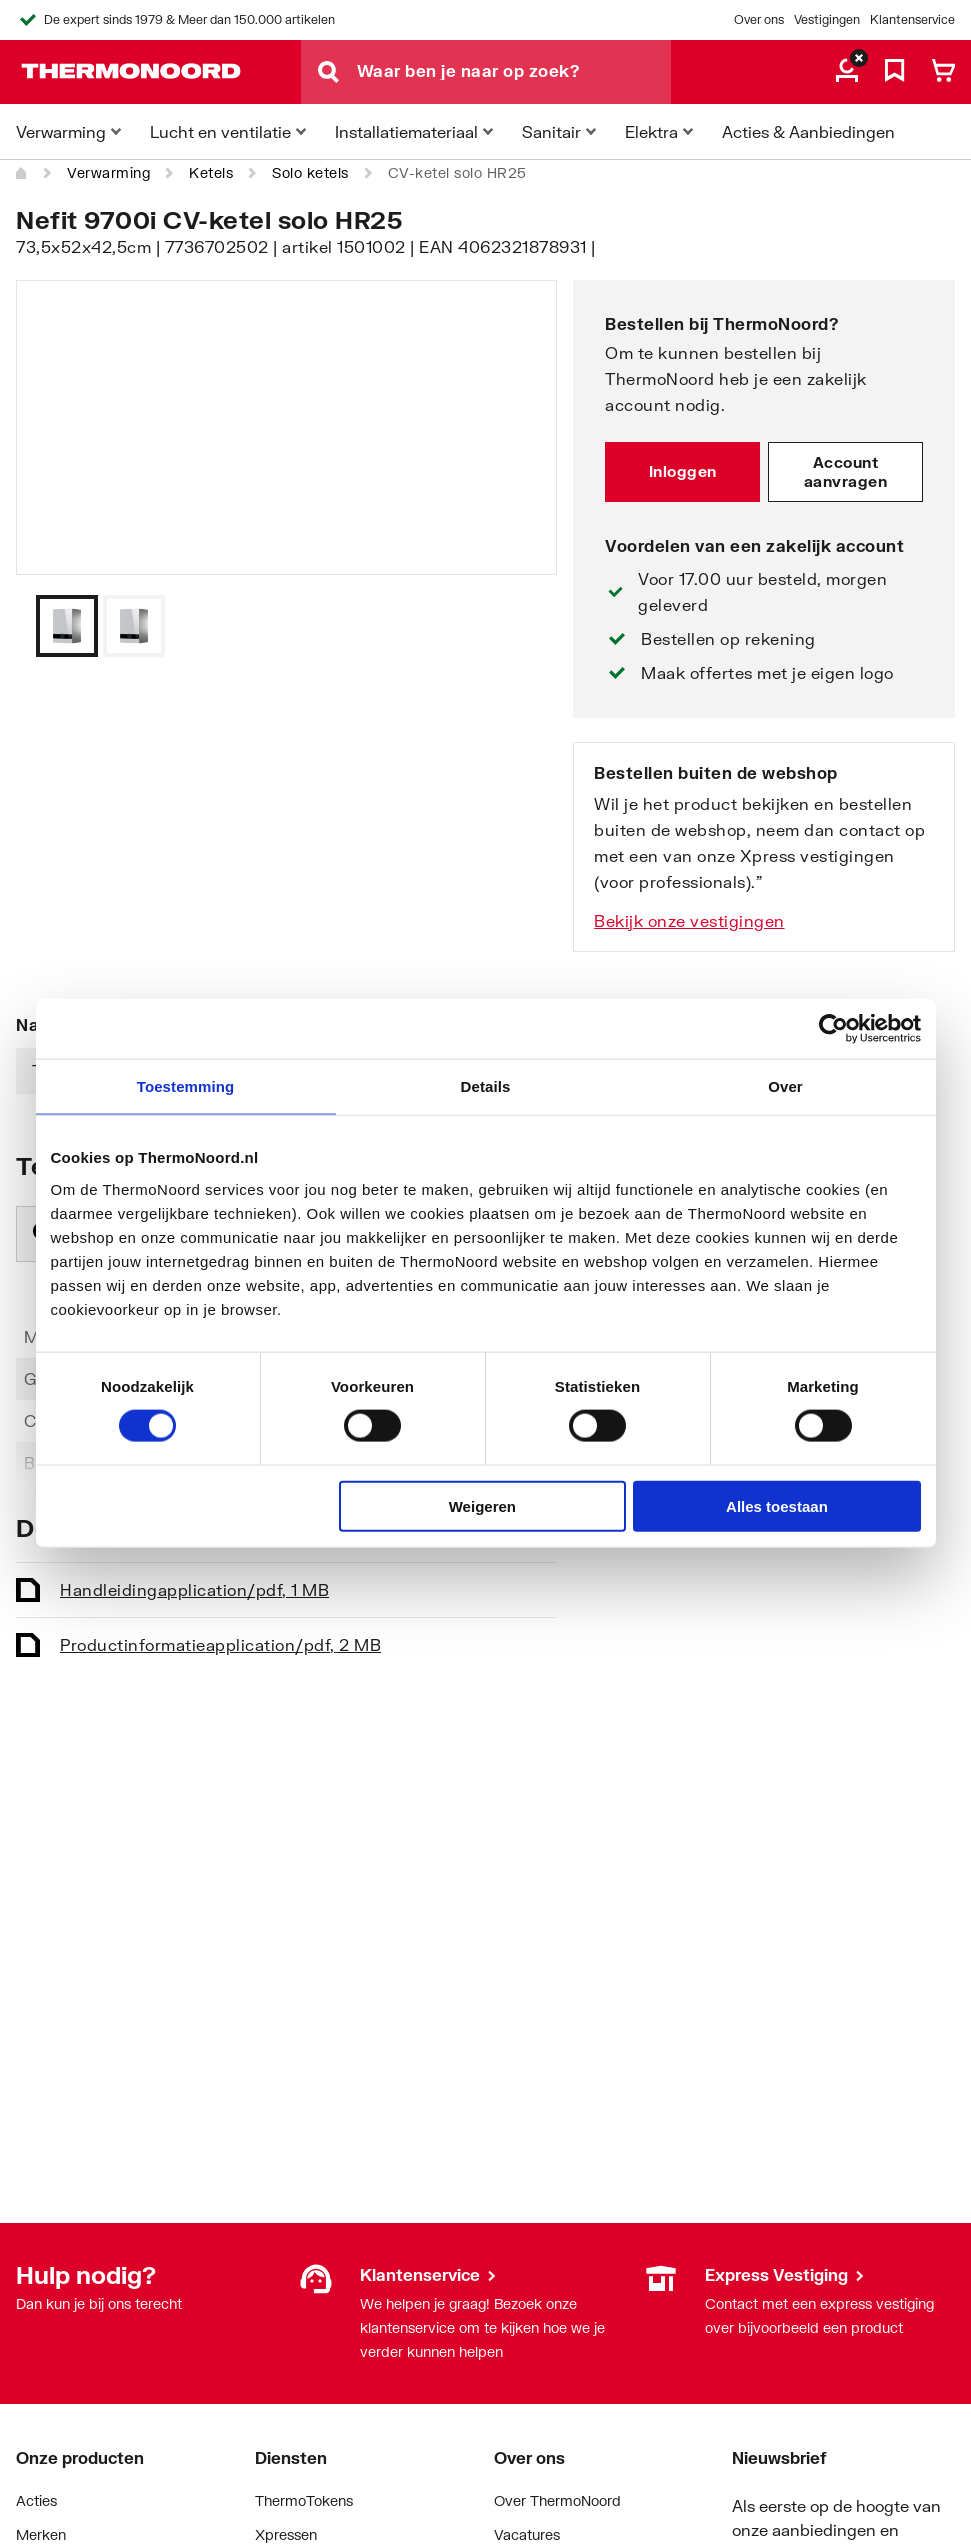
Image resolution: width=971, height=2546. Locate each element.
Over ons (759, 19)
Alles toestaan (777, 1505)
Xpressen (286, 2534)
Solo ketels (310, 172)
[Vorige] (517, 626)
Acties (36, 2500)
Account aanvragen (846, 472)
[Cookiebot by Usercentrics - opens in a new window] (833, 1029)
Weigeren (482, 1505)
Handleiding (194, 1589)
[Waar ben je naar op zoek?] (514, 72)
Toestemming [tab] (186, 1086)
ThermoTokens (304, 2500)
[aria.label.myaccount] (847, 72)
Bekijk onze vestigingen (689, 920)
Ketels (211, 172)
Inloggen (683, 471)
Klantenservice (912, 19)
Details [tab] (486, 1086)
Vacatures (527, 2534)
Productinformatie (220, 1644)
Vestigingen (827, 19)
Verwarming (108, 172)
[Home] (22, 173)
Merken (41, 2534)
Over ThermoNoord (557, 2500)
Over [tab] (785, 1086)
